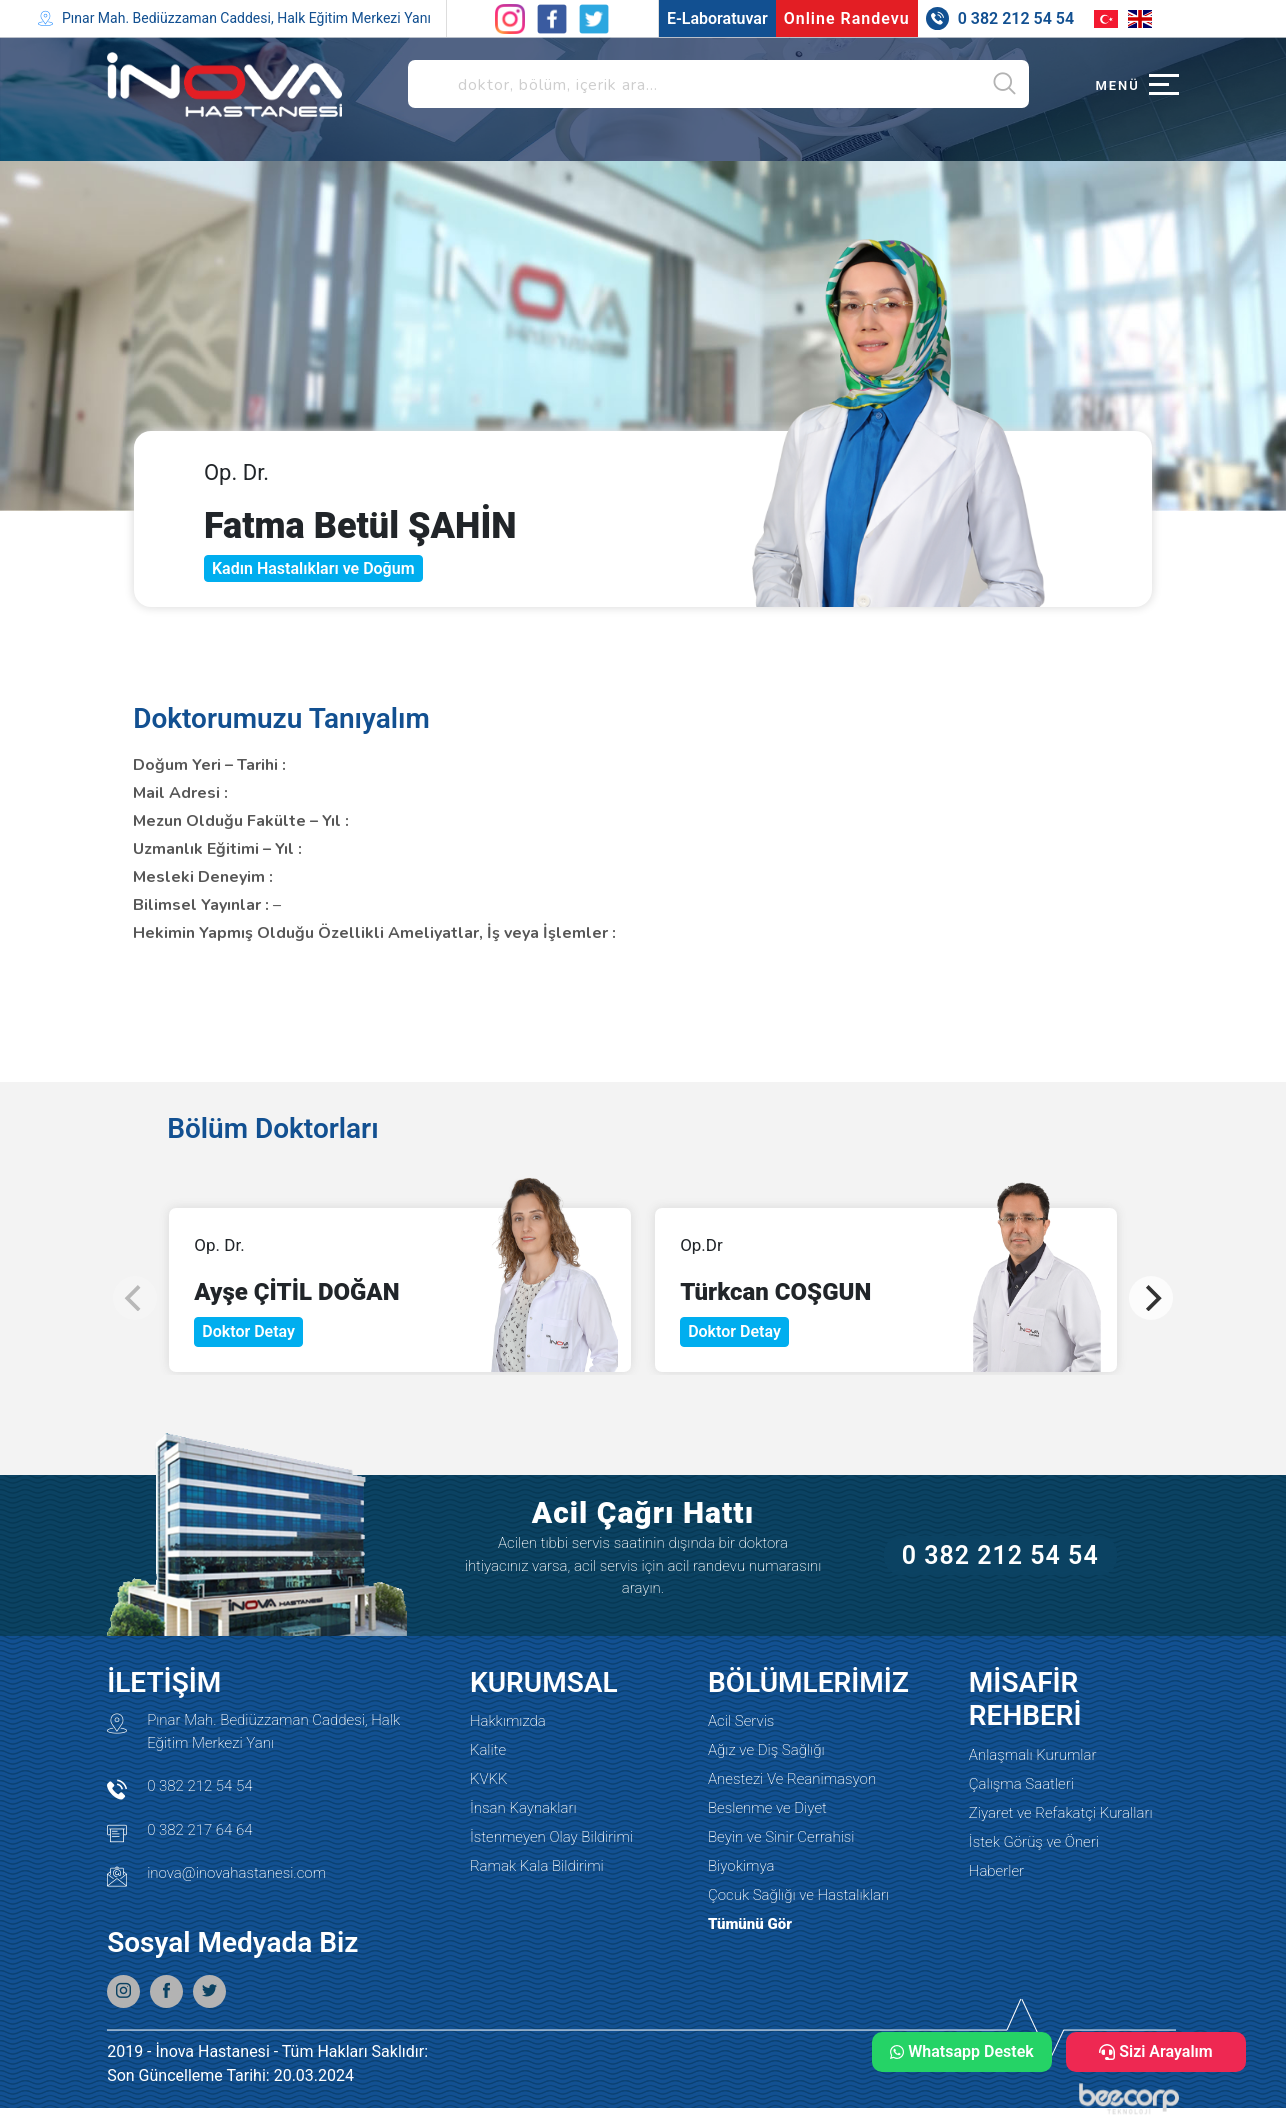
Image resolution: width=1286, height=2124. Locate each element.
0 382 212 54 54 (1000, 1555)
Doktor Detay (248, 1331)
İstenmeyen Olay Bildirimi (551, 1837)
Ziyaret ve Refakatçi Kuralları (1061, 1813)
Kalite (488, 1750)
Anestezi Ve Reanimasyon (792, 1779)
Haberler (996, 1871)
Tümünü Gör (750, 1924)
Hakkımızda (508, 1721)
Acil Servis (741, 1721)
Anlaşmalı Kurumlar (1033, 1755)
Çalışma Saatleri (1021, 1784)
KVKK (489, 1779)
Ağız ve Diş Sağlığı (766, 1750)
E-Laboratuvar (717, 18)
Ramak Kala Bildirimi (537, 1866)
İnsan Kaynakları (523, 1808)
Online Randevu (847, 18)
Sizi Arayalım (1156, 2051)
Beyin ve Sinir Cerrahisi (781, 1837)
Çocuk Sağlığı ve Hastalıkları (798, 1895)
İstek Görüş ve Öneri (1034, 1842)
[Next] (1151, 1298)
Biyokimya (741, 1866)
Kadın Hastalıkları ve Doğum (313, 568)
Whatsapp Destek (961, 2051)
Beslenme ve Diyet (767, 1808)
